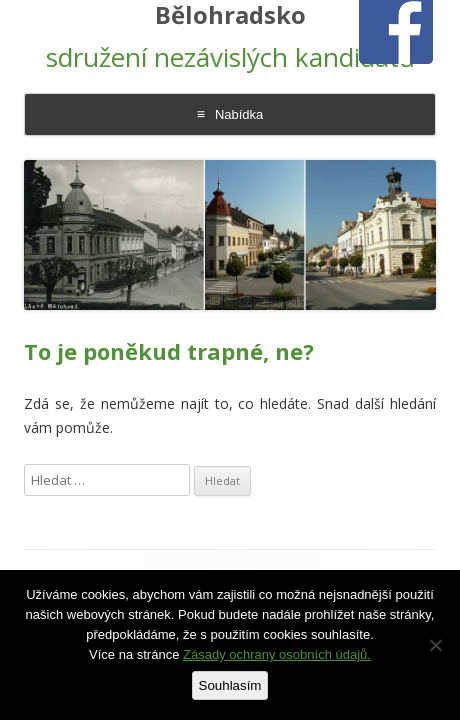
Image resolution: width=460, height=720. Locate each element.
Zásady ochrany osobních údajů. (277, 654)
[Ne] (435, 645)
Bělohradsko (230, 15)
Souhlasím (230, 685)
